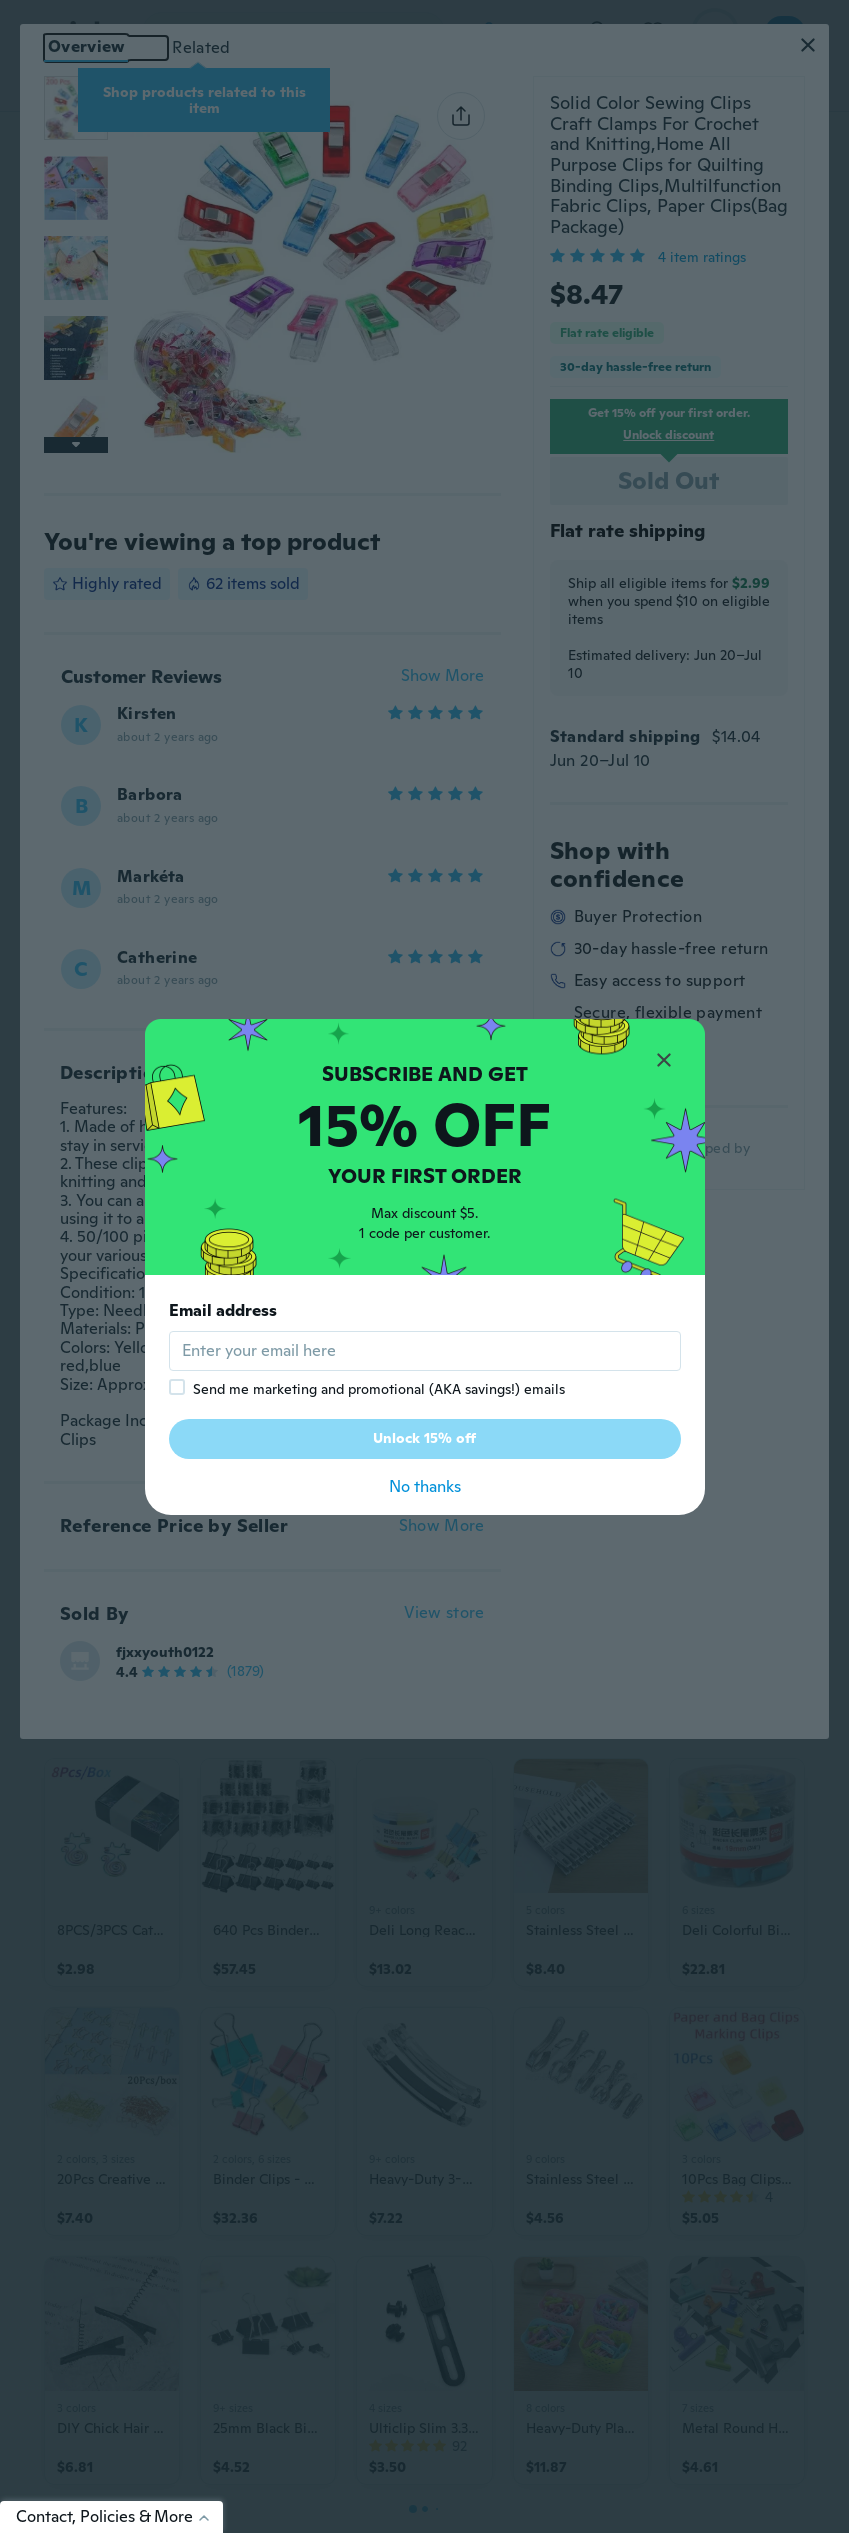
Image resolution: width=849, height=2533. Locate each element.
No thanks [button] (425, 1486)
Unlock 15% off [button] (424, 1438)
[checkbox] (177, 1387)
